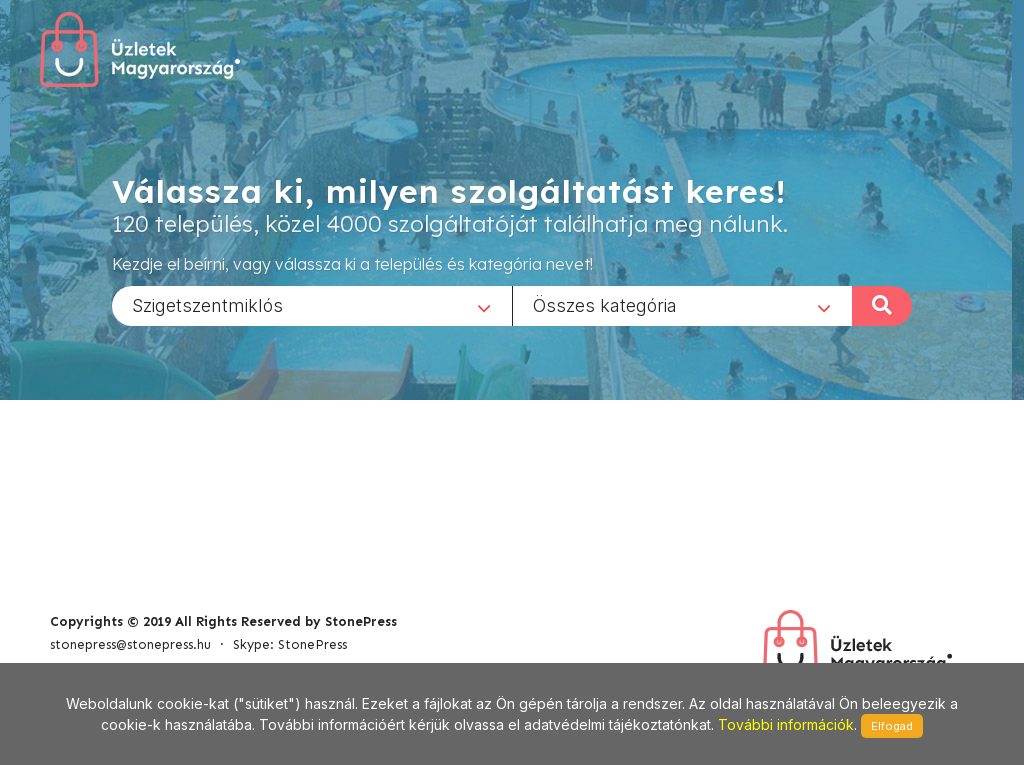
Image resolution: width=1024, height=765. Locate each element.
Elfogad (892, 726)
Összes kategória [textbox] (605, 304)
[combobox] (312, 305)
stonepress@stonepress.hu (130, 644)
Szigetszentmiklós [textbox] (207, 304)
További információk (786, 724)
